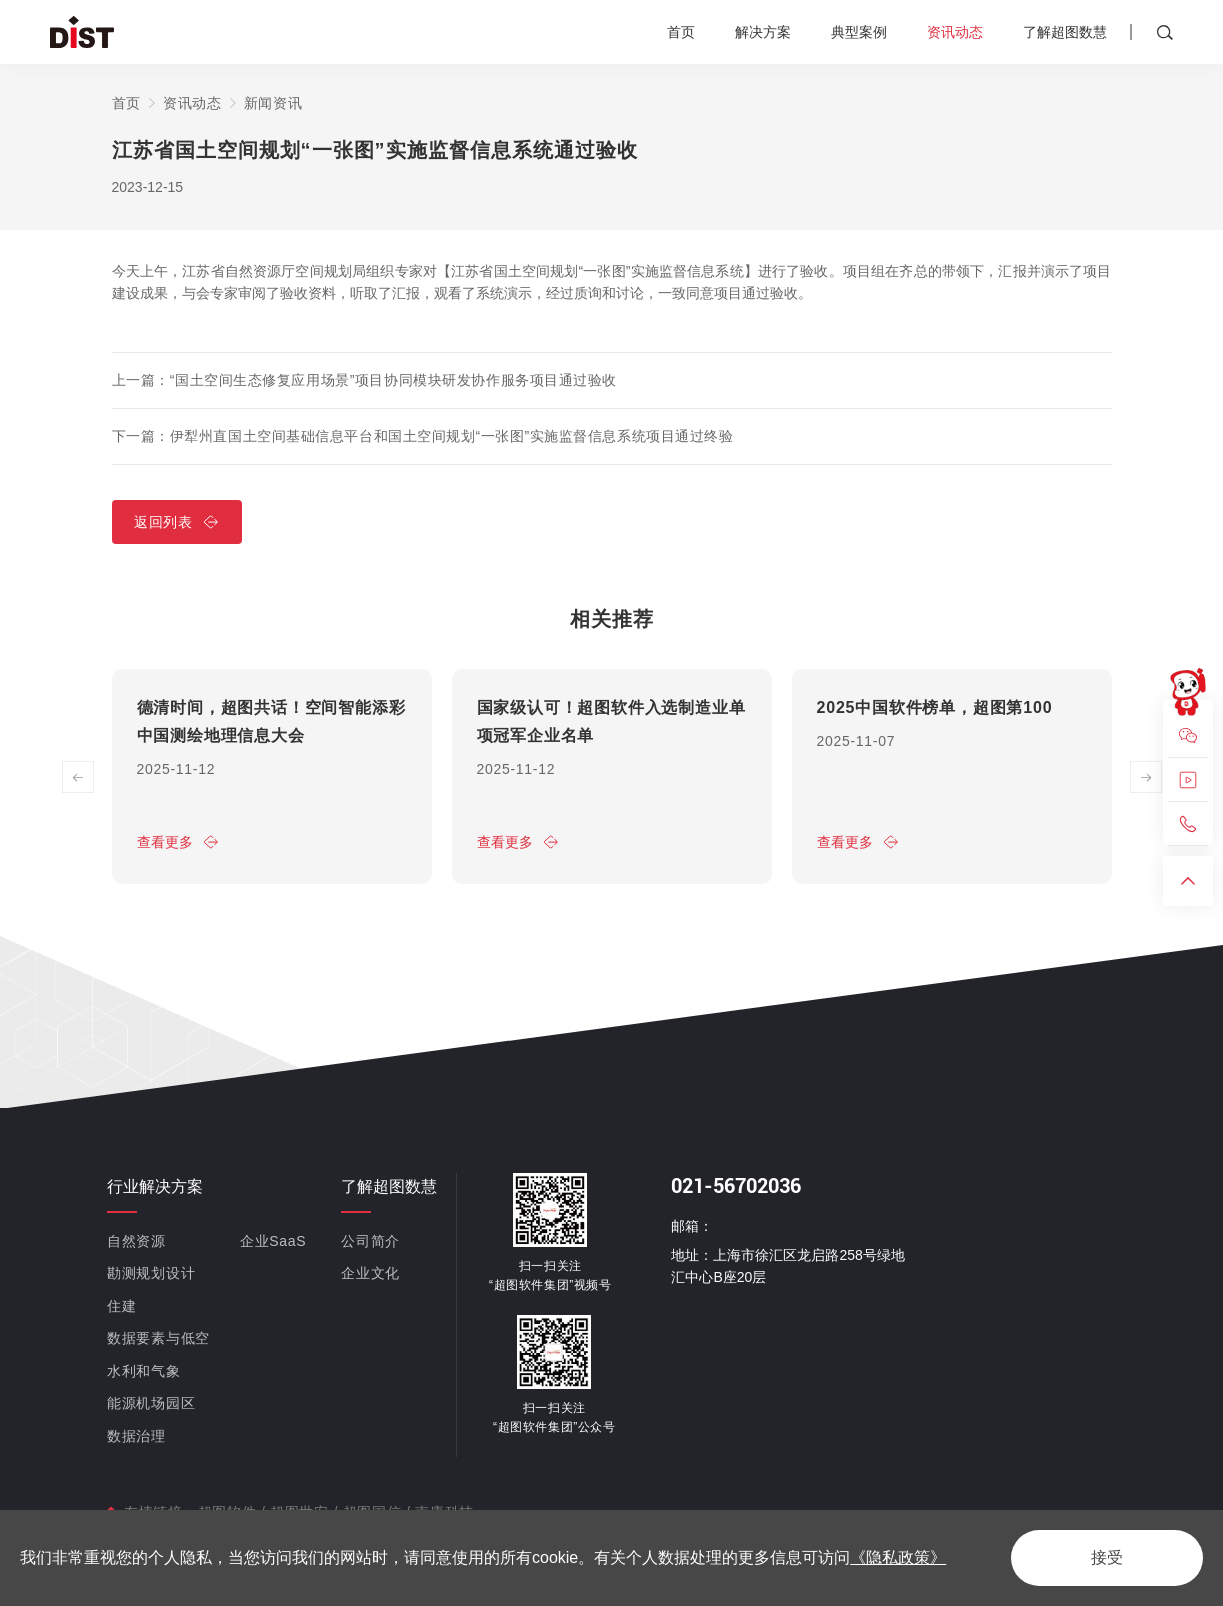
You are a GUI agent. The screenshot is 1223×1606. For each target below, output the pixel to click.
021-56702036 (736, 1185)
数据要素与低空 (158, 1338)
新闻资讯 (273, 103)
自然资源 (136, 1240)
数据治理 (136, 1435)
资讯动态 (955, 32)
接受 (1107, 1557)
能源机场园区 (151, 1403)
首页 (681, 32)
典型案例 (859, 32)
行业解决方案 (155, 1185)
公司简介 (370, 1240)
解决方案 (763, 32)
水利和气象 (144, 1370)
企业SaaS (273, 1240)
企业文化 (370, 1273)
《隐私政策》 (898, 1557)
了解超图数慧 (1065, 32)
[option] (272, 776)
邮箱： (692, 1225)
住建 (121, 1305)
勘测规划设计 (151, 1273)
